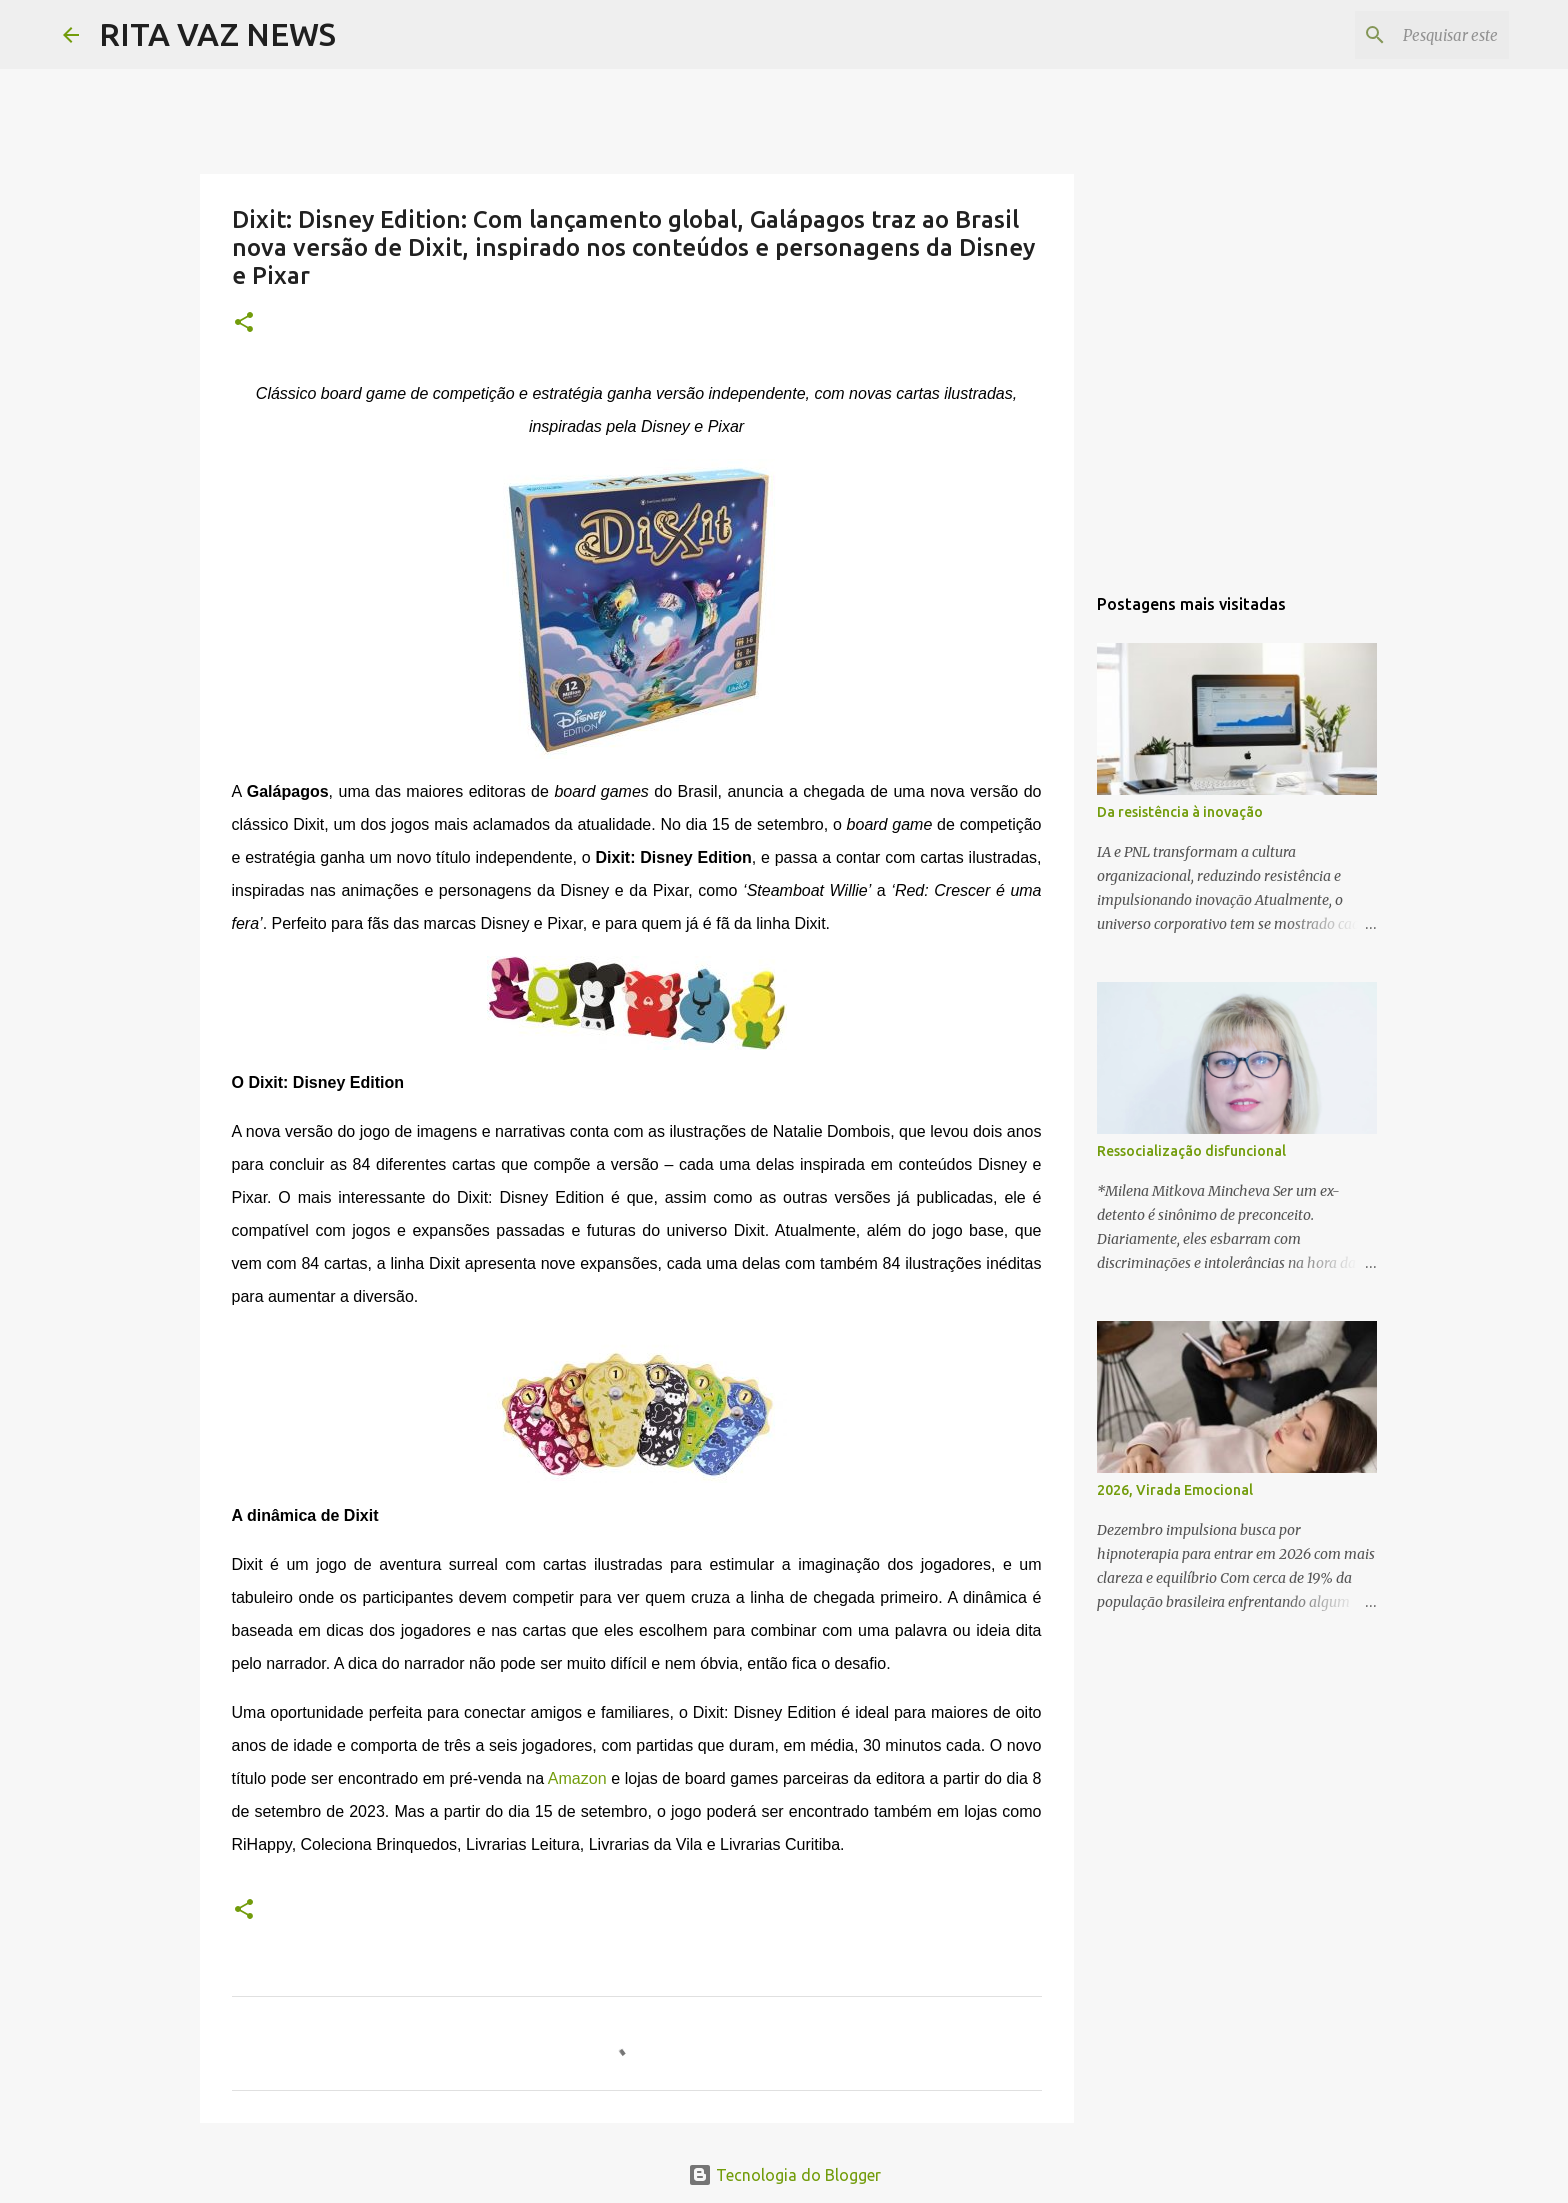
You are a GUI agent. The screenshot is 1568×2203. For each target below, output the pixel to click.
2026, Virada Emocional (1175, 1490)
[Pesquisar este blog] (1404, 35)
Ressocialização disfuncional (1191, 1151)
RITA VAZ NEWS (217, 34)
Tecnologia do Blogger (784, 2175)
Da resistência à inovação (1180, 812)
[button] (244, 323)
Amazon (577, 1778)
